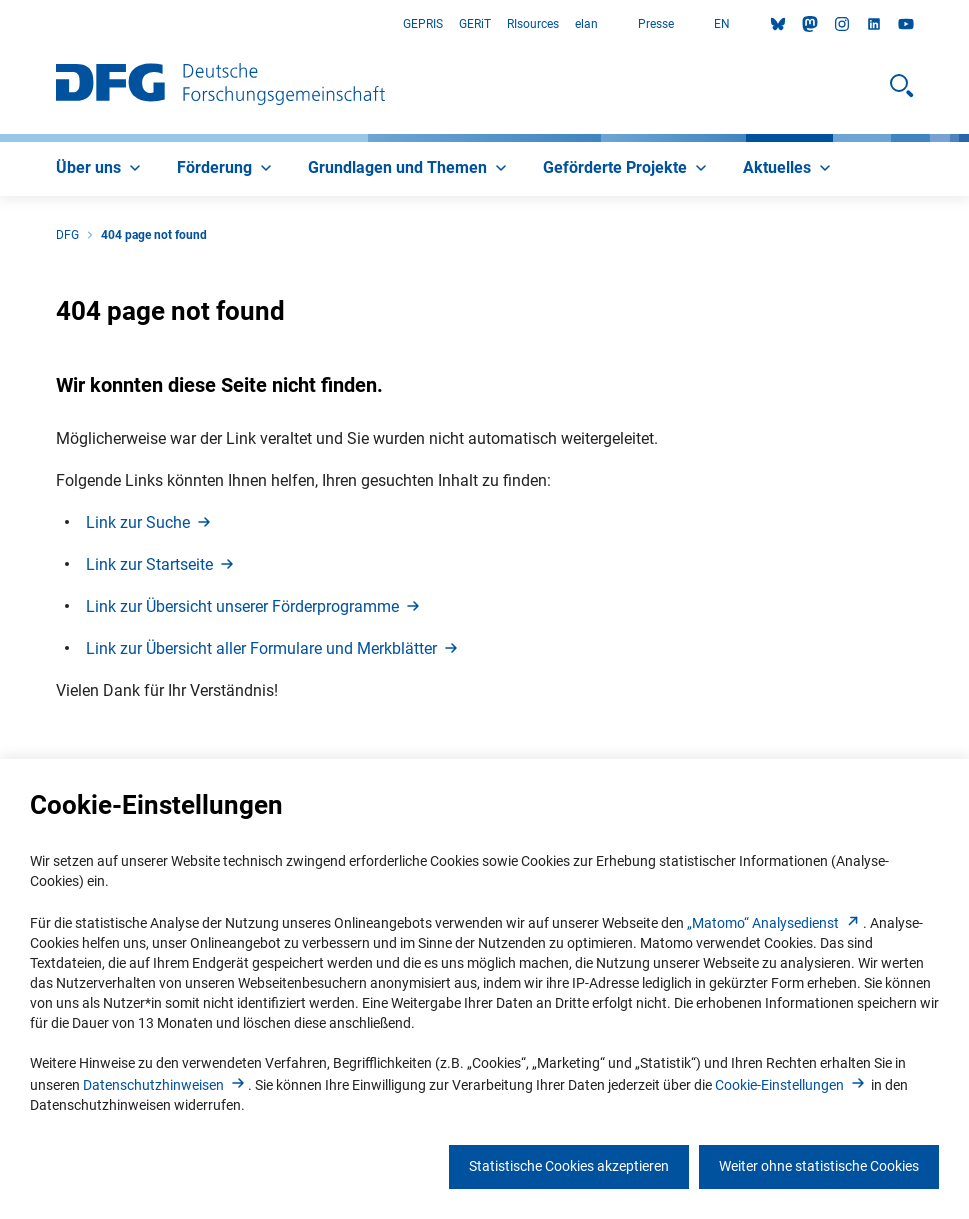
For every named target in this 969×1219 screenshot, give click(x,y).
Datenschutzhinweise (165, 1085)
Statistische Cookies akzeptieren (569, 1166)
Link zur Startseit (161, 564)
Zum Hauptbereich (0, 24)
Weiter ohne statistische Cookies (819, 1166)
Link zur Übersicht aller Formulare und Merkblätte (273, 648)
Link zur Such (150, 522)
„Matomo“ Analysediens (775, 923)
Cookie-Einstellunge (791, 1085)
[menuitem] (100, 169)
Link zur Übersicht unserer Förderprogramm (254, 606)
